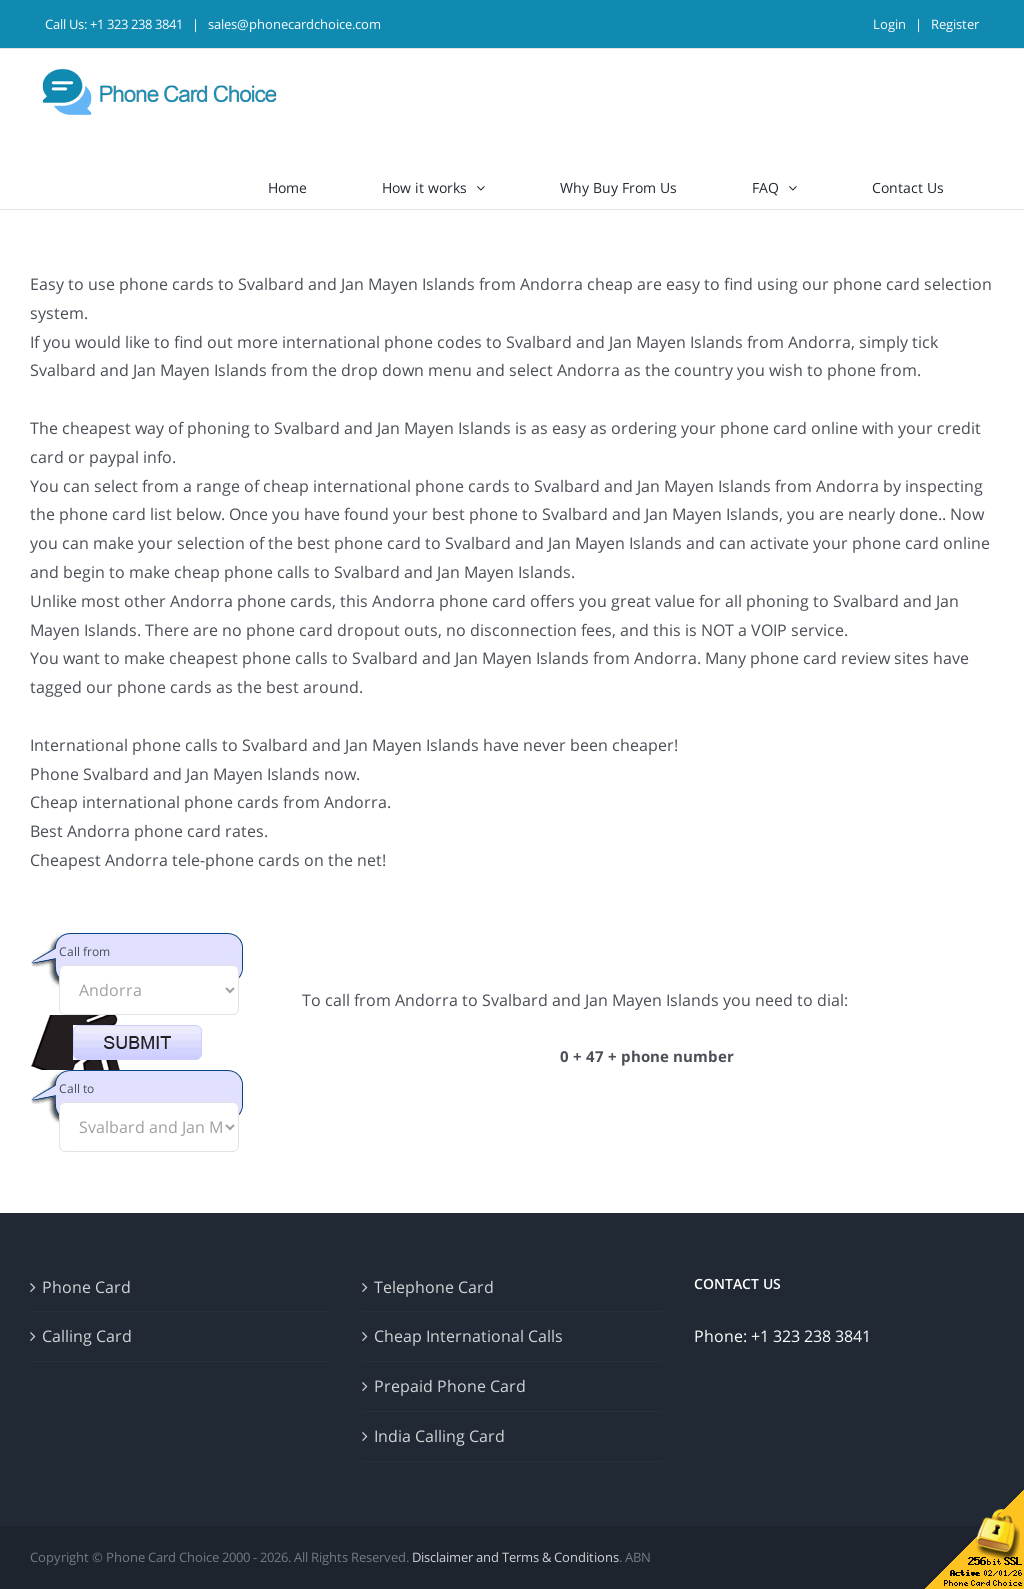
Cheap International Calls (468, 1336)
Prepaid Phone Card (450, 1386)
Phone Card (86, 1287)
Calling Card (87, 1336)
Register (955, 24)
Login (889, 24)
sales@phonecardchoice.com (294, 24)
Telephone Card (434, 1287)
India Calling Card (439, 1436)
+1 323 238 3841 (136, 24)
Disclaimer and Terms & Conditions (515, 1557)
